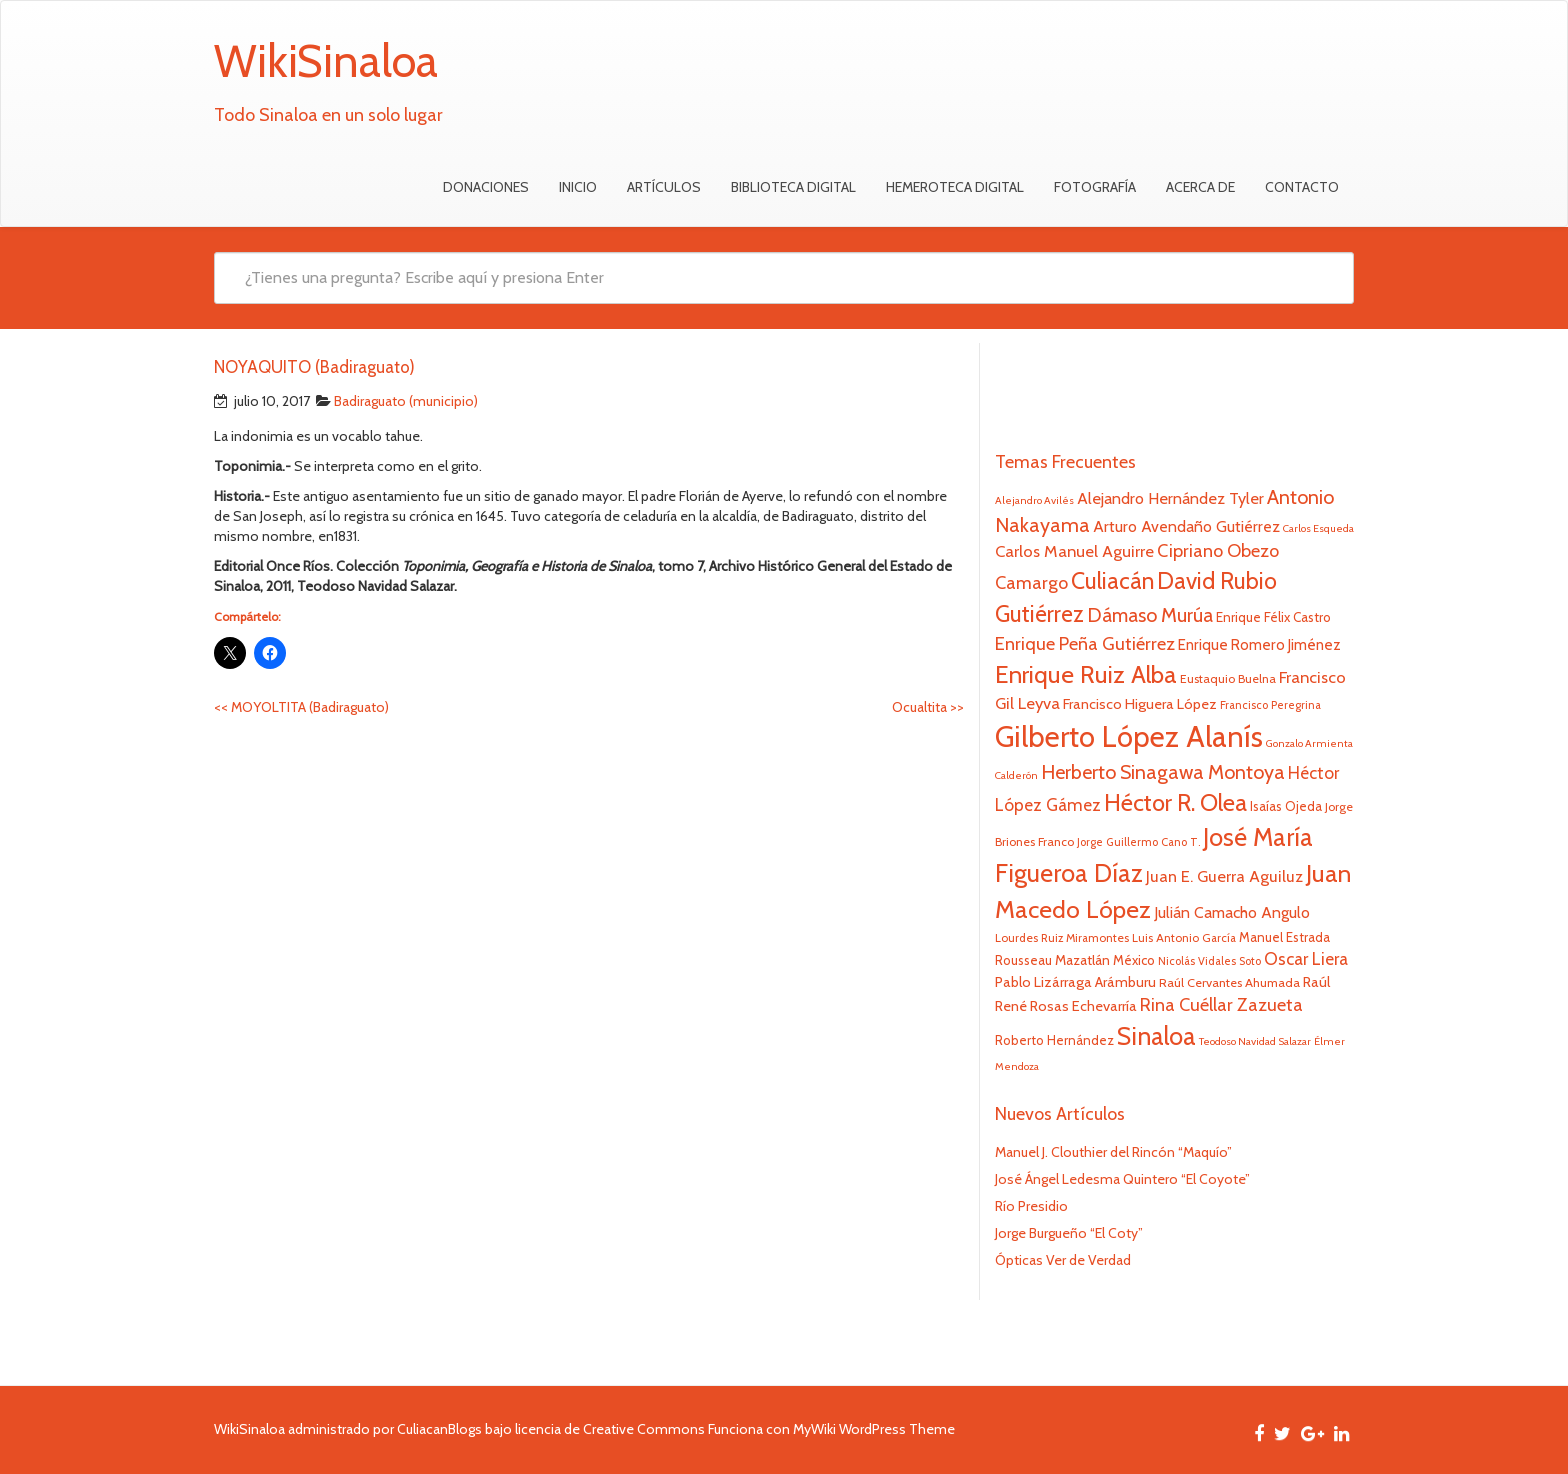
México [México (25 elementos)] (1134, 960)
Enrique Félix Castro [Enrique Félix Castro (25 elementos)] (1273, 617)
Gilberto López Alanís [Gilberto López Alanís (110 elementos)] (1129, 736)
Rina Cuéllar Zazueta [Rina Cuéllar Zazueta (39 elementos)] (1221, 1005)
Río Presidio (1031, 1206)
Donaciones (486, 187)
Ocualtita (928, 707)
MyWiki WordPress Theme (874, 1429)
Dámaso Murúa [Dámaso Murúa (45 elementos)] (1150, 615)
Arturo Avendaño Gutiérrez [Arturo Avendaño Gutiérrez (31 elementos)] (1186, 526)
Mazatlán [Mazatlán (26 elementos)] (1082, 960)
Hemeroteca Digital (955, 187)
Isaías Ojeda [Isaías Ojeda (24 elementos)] (1286, 806)
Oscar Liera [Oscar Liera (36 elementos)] (1306, 958)
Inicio (578, 187)
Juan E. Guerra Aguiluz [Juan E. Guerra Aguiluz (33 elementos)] (1224, 876)
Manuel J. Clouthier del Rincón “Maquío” (1113, 1152)
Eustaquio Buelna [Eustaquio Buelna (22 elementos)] (1228, 678)
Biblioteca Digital (793, 187)
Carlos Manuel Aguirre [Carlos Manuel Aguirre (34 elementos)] (1074, 551)
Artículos (664, 187)
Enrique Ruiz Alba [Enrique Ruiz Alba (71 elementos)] (1086, 674)
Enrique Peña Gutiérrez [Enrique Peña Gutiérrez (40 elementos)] (1085, 643)
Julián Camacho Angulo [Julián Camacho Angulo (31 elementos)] (1232, 912)
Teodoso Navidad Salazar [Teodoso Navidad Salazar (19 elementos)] (1255, 1041)
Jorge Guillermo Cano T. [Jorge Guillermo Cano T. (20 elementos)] (1138, 842)
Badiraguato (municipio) (406, 401)
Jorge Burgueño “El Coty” (1069, 1233)
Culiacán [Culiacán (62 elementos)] (1112, 581)
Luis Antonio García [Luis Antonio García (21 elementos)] (1184, 938)
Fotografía (1095, 187)
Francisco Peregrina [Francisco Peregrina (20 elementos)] (1270, 705)
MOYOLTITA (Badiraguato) (301, 707)
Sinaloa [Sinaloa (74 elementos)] (1156, 1036)
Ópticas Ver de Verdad (1063, 1260)
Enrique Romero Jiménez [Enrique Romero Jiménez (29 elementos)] (1259, 644)
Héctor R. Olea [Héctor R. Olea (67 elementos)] (1175, 802)
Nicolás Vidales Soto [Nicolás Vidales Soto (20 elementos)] (1209, 961)
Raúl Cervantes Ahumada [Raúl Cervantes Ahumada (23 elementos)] (1229, 982)
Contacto (1302, 187)
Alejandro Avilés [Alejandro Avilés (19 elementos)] (1034, 500)
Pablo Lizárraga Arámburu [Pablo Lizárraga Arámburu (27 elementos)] (1075, 982)
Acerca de (1200, 187)
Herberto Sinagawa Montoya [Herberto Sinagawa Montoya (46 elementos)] (1163, 772)
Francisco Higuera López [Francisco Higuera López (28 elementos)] (1140, 704)
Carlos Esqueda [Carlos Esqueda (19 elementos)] (1318, 528)
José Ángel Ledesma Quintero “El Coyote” (1122, 1179)
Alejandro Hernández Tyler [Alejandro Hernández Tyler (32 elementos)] (1170, 498)
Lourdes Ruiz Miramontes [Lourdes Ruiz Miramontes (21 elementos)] (1062, 938)
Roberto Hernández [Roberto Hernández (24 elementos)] (1054, 1040)
